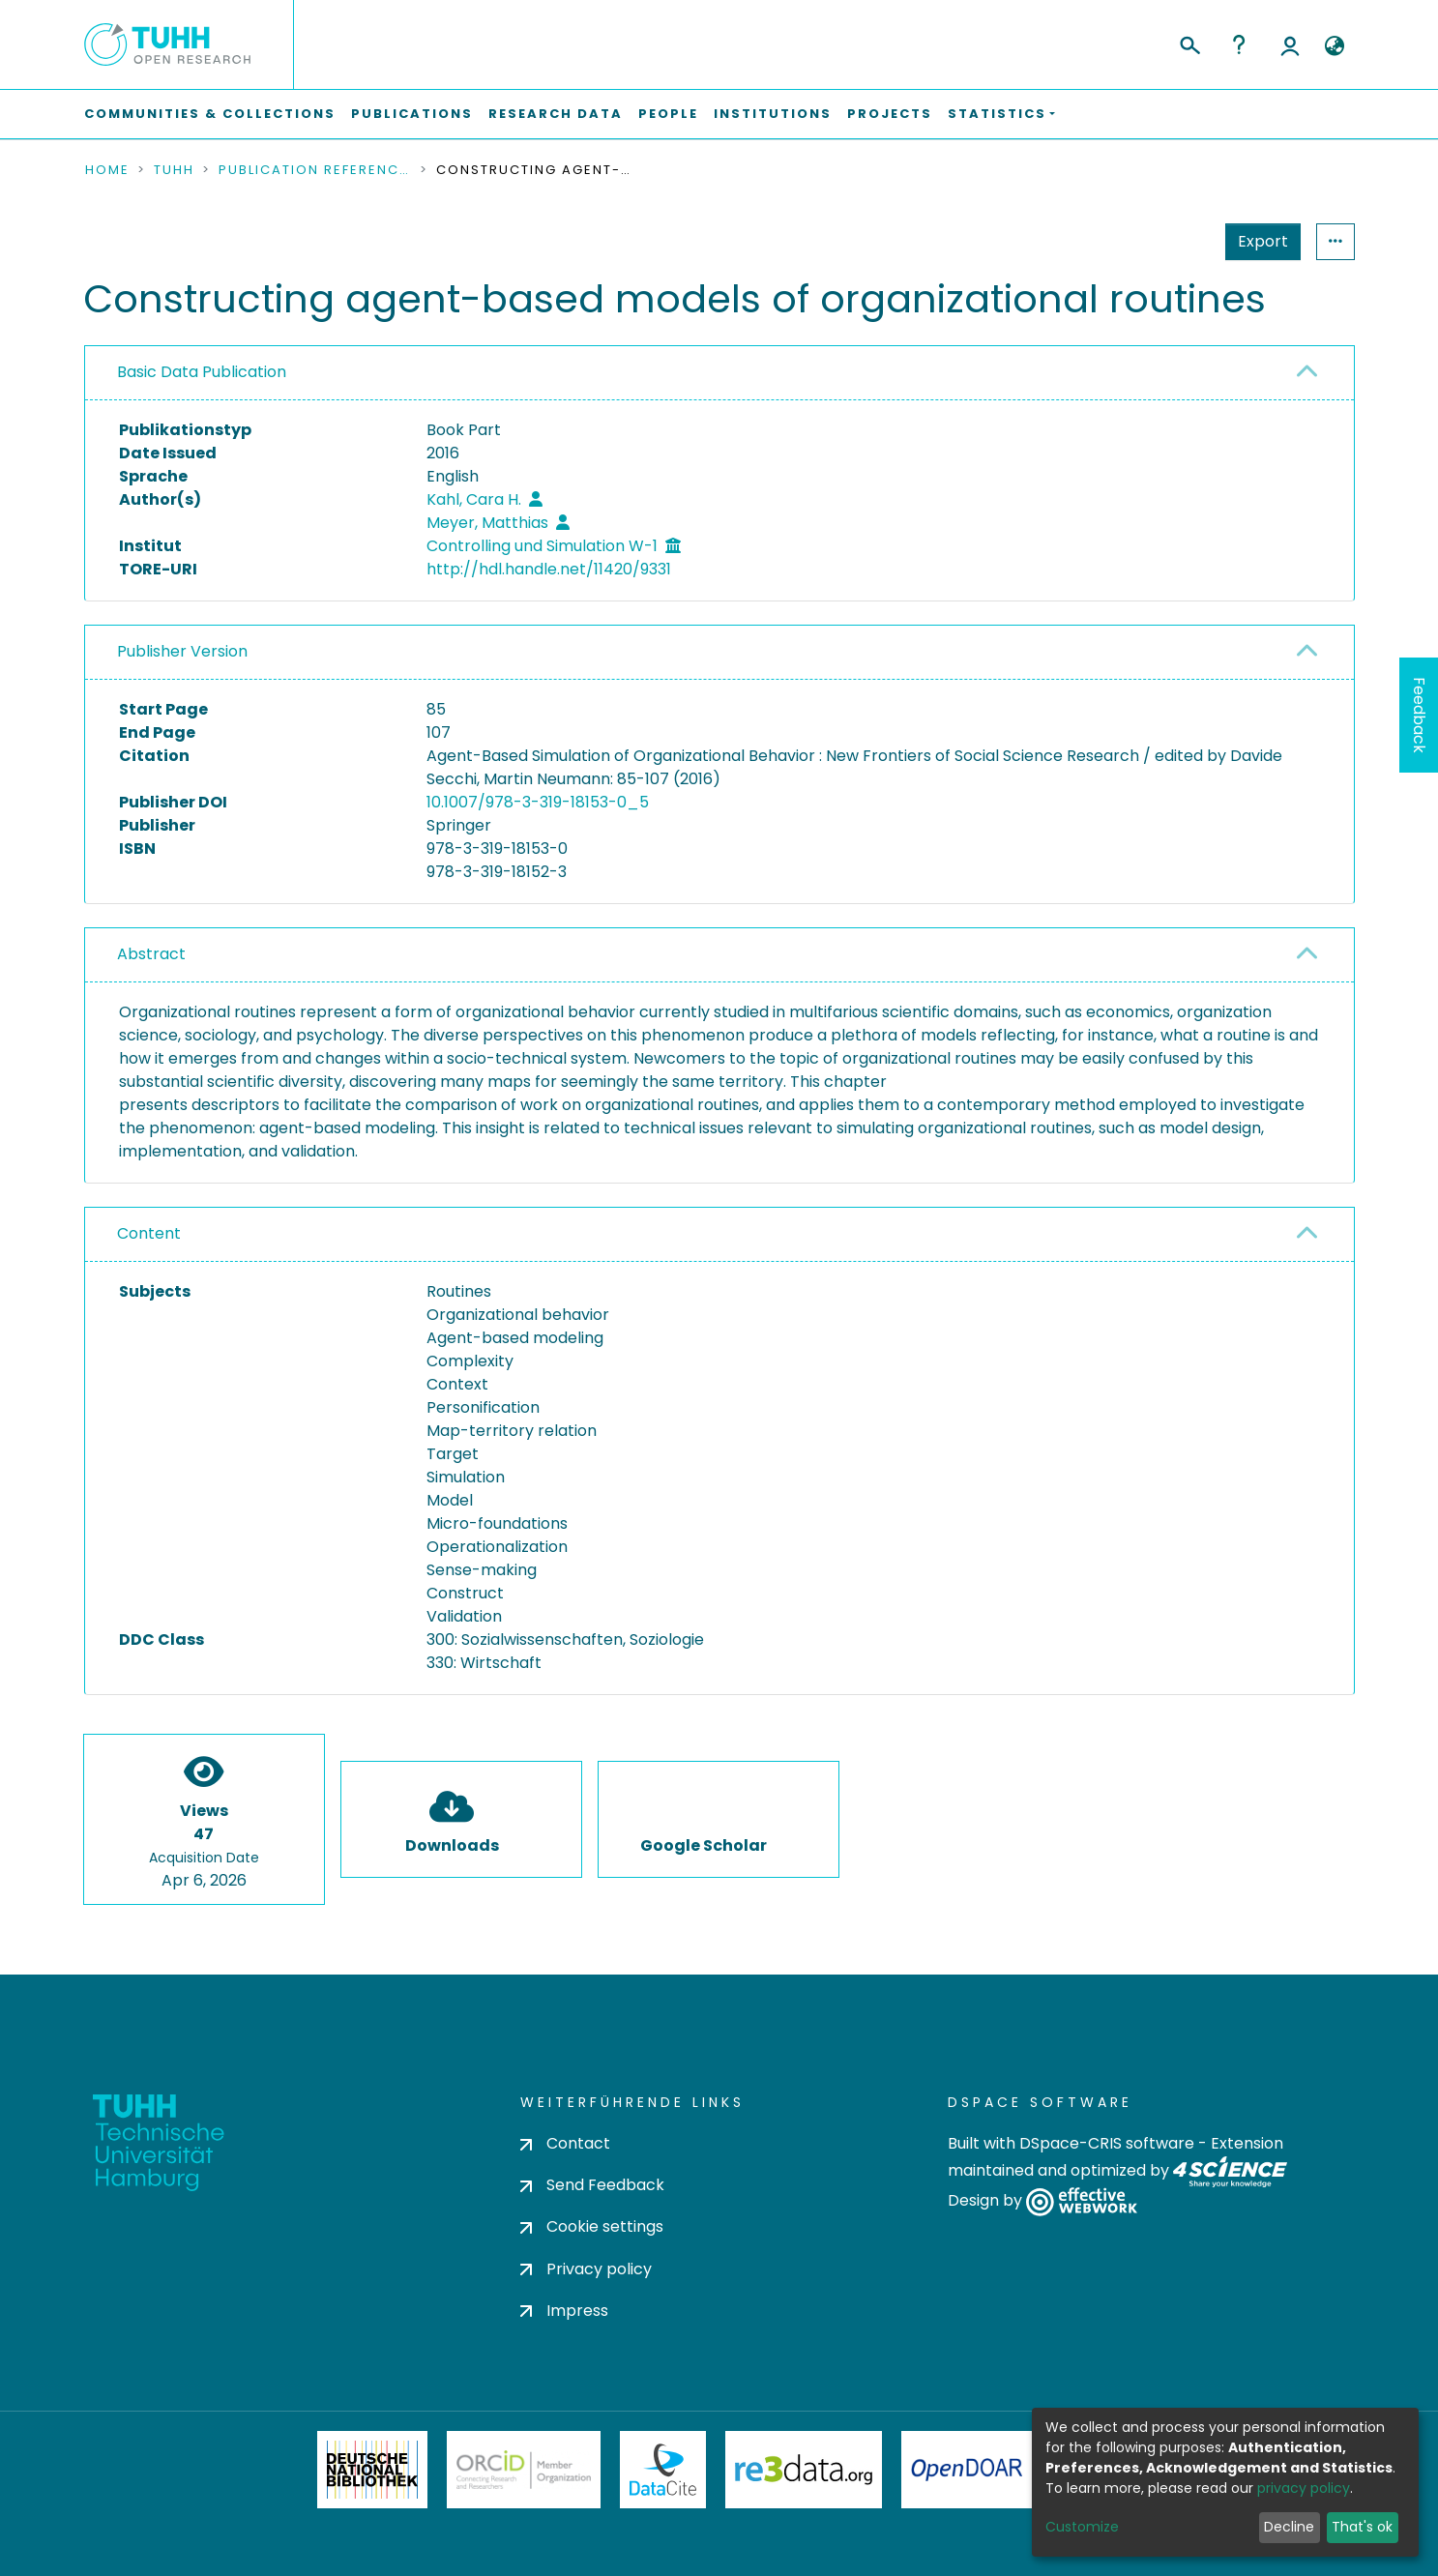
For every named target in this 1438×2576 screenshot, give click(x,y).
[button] (1335, 46)
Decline (1289, 2526)
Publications (412, 113)
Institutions (773, 113)
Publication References (315, 170)
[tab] (719, 373)
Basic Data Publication (201, 372)
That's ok (1362, 2526)
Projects (889, 113)
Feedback (1419, 715)
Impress (564, 2310)
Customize (1082, 2526)
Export (1168, 241)
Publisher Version (182, 651)
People (668, 113)
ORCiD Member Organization (524, 2469)
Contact (565, 2143)
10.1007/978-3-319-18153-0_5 (537, 802)
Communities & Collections (210, 113)
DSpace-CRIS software (1106, 2143)
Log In (1290, 44)
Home (107, 170)
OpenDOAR (967, 2469)
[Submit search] (1189, 42)
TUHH (174, 170)
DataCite (663, 2470)
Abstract (151, 954)
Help (1238, 44)
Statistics (1257, 241)
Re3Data (803, 2469)
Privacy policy (586, 2269)
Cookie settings (591, 2226)
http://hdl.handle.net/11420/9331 (548, 569)
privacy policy (1303, 2488)
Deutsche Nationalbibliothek (372, 2470)
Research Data (555, 113)
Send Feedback (592, 2185)
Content (149, 1233)
